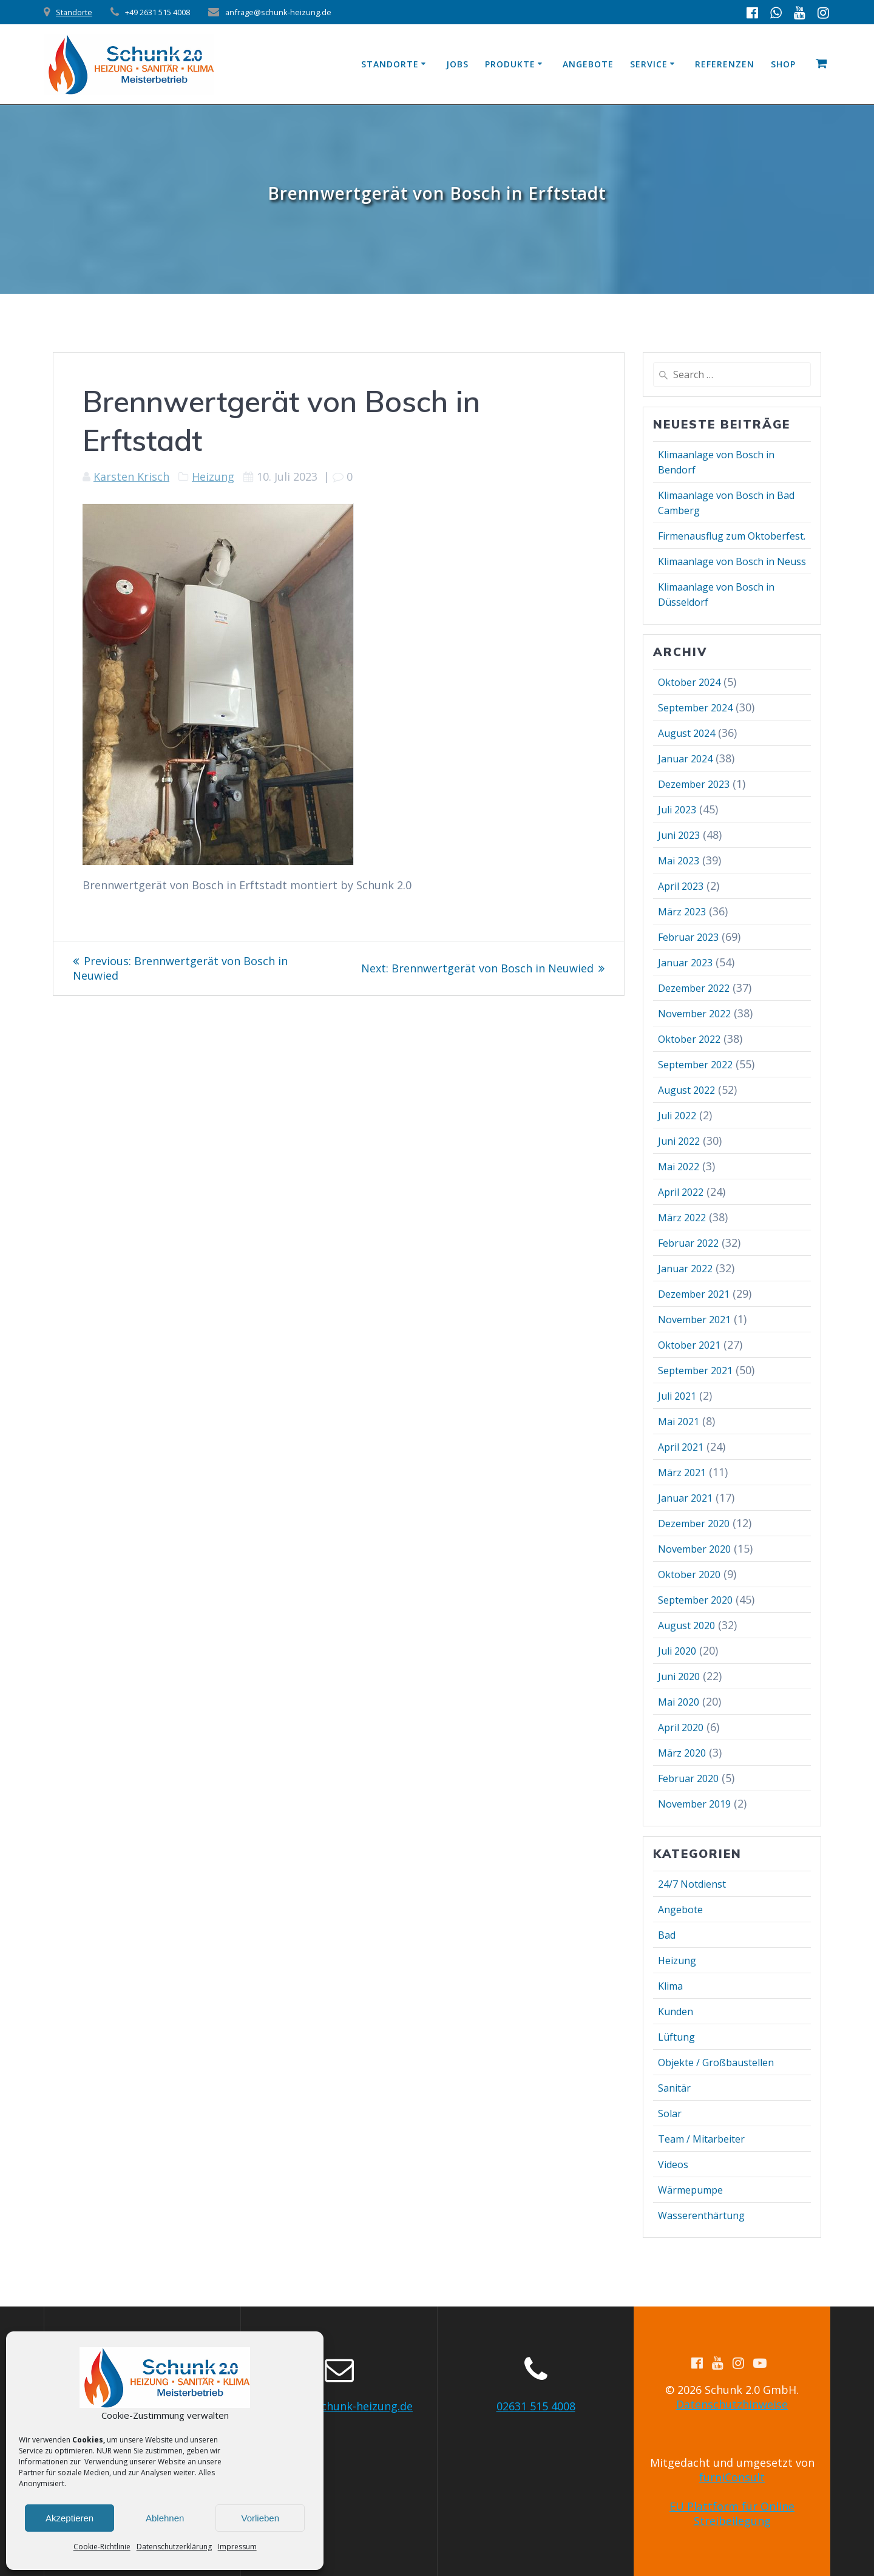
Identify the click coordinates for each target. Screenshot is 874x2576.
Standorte (74, 12)
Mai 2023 (678, 860)
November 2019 (694, 1804)
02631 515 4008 (535, 2406)
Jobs (457, 64)
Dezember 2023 (694, 784)
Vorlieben (260, 2518)
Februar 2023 (688, 937)
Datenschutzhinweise (732, 2404)
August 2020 (686, 1625)
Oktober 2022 (689, 1039)
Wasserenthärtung (701, 2215)
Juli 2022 (677, 1115)
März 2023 (682, 911)
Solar (670, 2113)
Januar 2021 (685, 1498)
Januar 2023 (685, 962)
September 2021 (695, 1370)
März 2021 (682, 1472)
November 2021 (694, 1319)
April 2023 (680, 886)
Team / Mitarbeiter (701, 2139)
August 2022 (686, 1090)
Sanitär (674, 2088)
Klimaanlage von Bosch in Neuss (732, 561)
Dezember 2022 (694, 988)
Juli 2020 (677, 1651)
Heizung (213, 476)
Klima (670, 1986)
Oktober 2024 (689, 682)
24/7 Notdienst (692, 1884)
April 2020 (680, 1727)
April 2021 (680, 1447)
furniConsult (732, 2477)
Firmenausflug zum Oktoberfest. (731, 536)
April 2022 (680, 1192)
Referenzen (724, 64)
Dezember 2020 (694, 1523)
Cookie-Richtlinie (101, 2546)
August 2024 (686, 733)
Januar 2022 (685, 1268)
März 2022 (682, 1217)
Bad (667, 1935)
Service (649, 64)
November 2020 (694, 1549)
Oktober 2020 (689, 1574)
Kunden (675, 2011)
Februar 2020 (688, 1778)
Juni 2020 (679, 1676)
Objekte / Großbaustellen (716, 2062)
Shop (783, 64)
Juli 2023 (677, 809)
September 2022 (695, 1064)
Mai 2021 (678, 1421)
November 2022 (694, 1013)
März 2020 (682, 1753)
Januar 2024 (685, 758)
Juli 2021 (677, 1396)
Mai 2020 (678, 1702)
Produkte (510, 64)
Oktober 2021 (689, 1345)
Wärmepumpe (690, 2190)
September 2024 (695, 707)
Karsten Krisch (131, 476)
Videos (673, 2164)
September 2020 (695, 1600)
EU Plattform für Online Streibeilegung (731, 2513)
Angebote (588, 64)
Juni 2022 (679, 1141)
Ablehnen (165, 2518)
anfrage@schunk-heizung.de (339, 2406)
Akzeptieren (69, 2518)
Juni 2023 (679, 835)
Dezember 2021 (694, 1294)
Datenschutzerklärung (174, 2546)
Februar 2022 (688, 1243)
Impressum (237, 2546)
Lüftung (676, 2037)
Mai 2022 (678, 1166)
